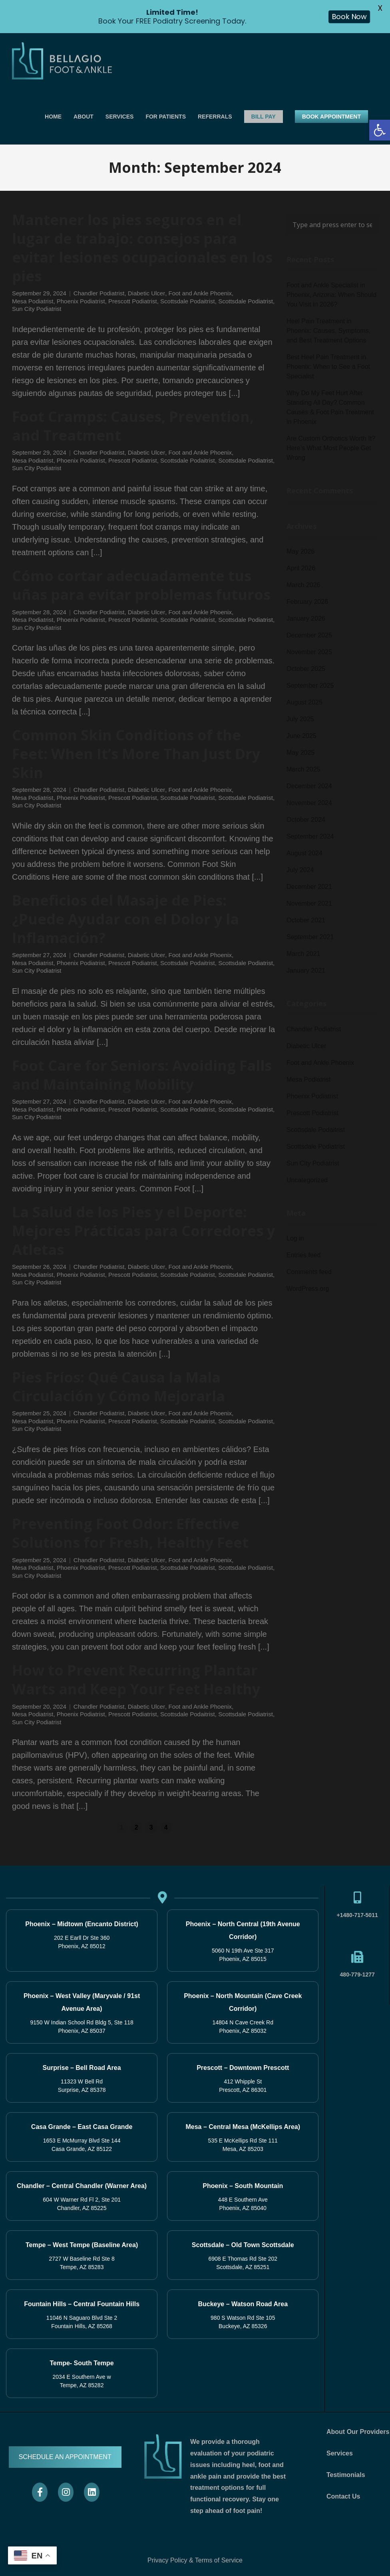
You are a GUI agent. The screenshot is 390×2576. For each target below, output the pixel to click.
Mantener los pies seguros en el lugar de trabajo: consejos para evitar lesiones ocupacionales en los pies (142, 247)
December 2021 (309, 886)
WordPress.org (308, 1288)
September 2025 (310, 685)
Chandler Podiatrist (99, 293)
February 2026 (307, 601)
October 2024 (306, 819)
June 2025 (301, 735)
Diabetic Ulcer (146, 293)
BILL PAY (263, 116)
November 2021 (309, 903)
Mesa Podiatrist (32, 301)
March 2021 (303, 953)
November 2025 (309, 652)
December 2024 (309, 786)
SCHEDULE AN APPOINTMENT (65, 2456)
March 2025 (303, 769)
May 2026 (300, 551)
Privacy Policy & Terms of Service (195, 2560)
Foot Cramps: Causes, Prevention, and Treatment (133, 426)
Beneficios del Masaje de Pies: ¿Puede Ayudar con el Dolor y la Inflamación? (125, 919)
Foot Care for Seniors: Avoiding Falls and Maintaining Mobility (142, 1075)
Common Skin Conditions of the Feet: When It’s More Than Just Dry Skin (136, 753)
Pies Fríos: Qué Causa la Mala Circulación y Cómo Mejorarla (118, 1386)
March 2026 (303, 585)
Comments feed (309, 1271)
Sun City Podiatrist (36, 308)
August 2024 (304, 853)
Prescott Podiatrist (132, 301)
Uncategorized (307, 1180)
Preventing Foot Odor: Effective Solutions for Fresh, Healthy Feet (130, 1533)
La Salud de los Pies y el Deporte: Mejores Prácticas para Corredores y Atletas (143, 1230)
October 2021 (306, 920)
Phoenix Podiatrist (81, 301)
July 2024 (300, 870)
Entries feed (303, 1255)
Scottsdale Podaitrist (187, 301)
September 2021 (310, 937)
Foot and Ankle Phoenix (199, 293)
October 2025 (306, 668)
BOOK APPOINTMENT (331, 116)
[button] (379, 130)
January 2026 (306, 618)
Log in (295, 1238)
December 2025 (309, 635)
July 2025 (300, 719)
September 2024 (310, 836)
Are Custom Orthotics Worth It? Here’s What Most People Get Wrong (331, 448)
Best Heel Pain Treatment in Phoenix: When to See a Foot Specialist (328, 367)
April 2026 (301, 568)
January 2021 (306, 970)
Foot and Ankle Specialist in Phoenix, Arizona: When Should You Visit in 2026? (331, 295)
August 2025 (304, 702)
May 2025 (300, 752)
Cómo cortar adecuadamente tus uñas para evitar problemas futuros (141, 585)
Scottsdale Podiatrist (245, 301)
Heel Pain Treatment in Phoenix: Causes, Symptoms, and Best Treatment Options (328, 331)
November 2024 (309, 802)
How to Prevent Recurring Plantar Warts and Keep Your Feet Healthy (136, 1679)
